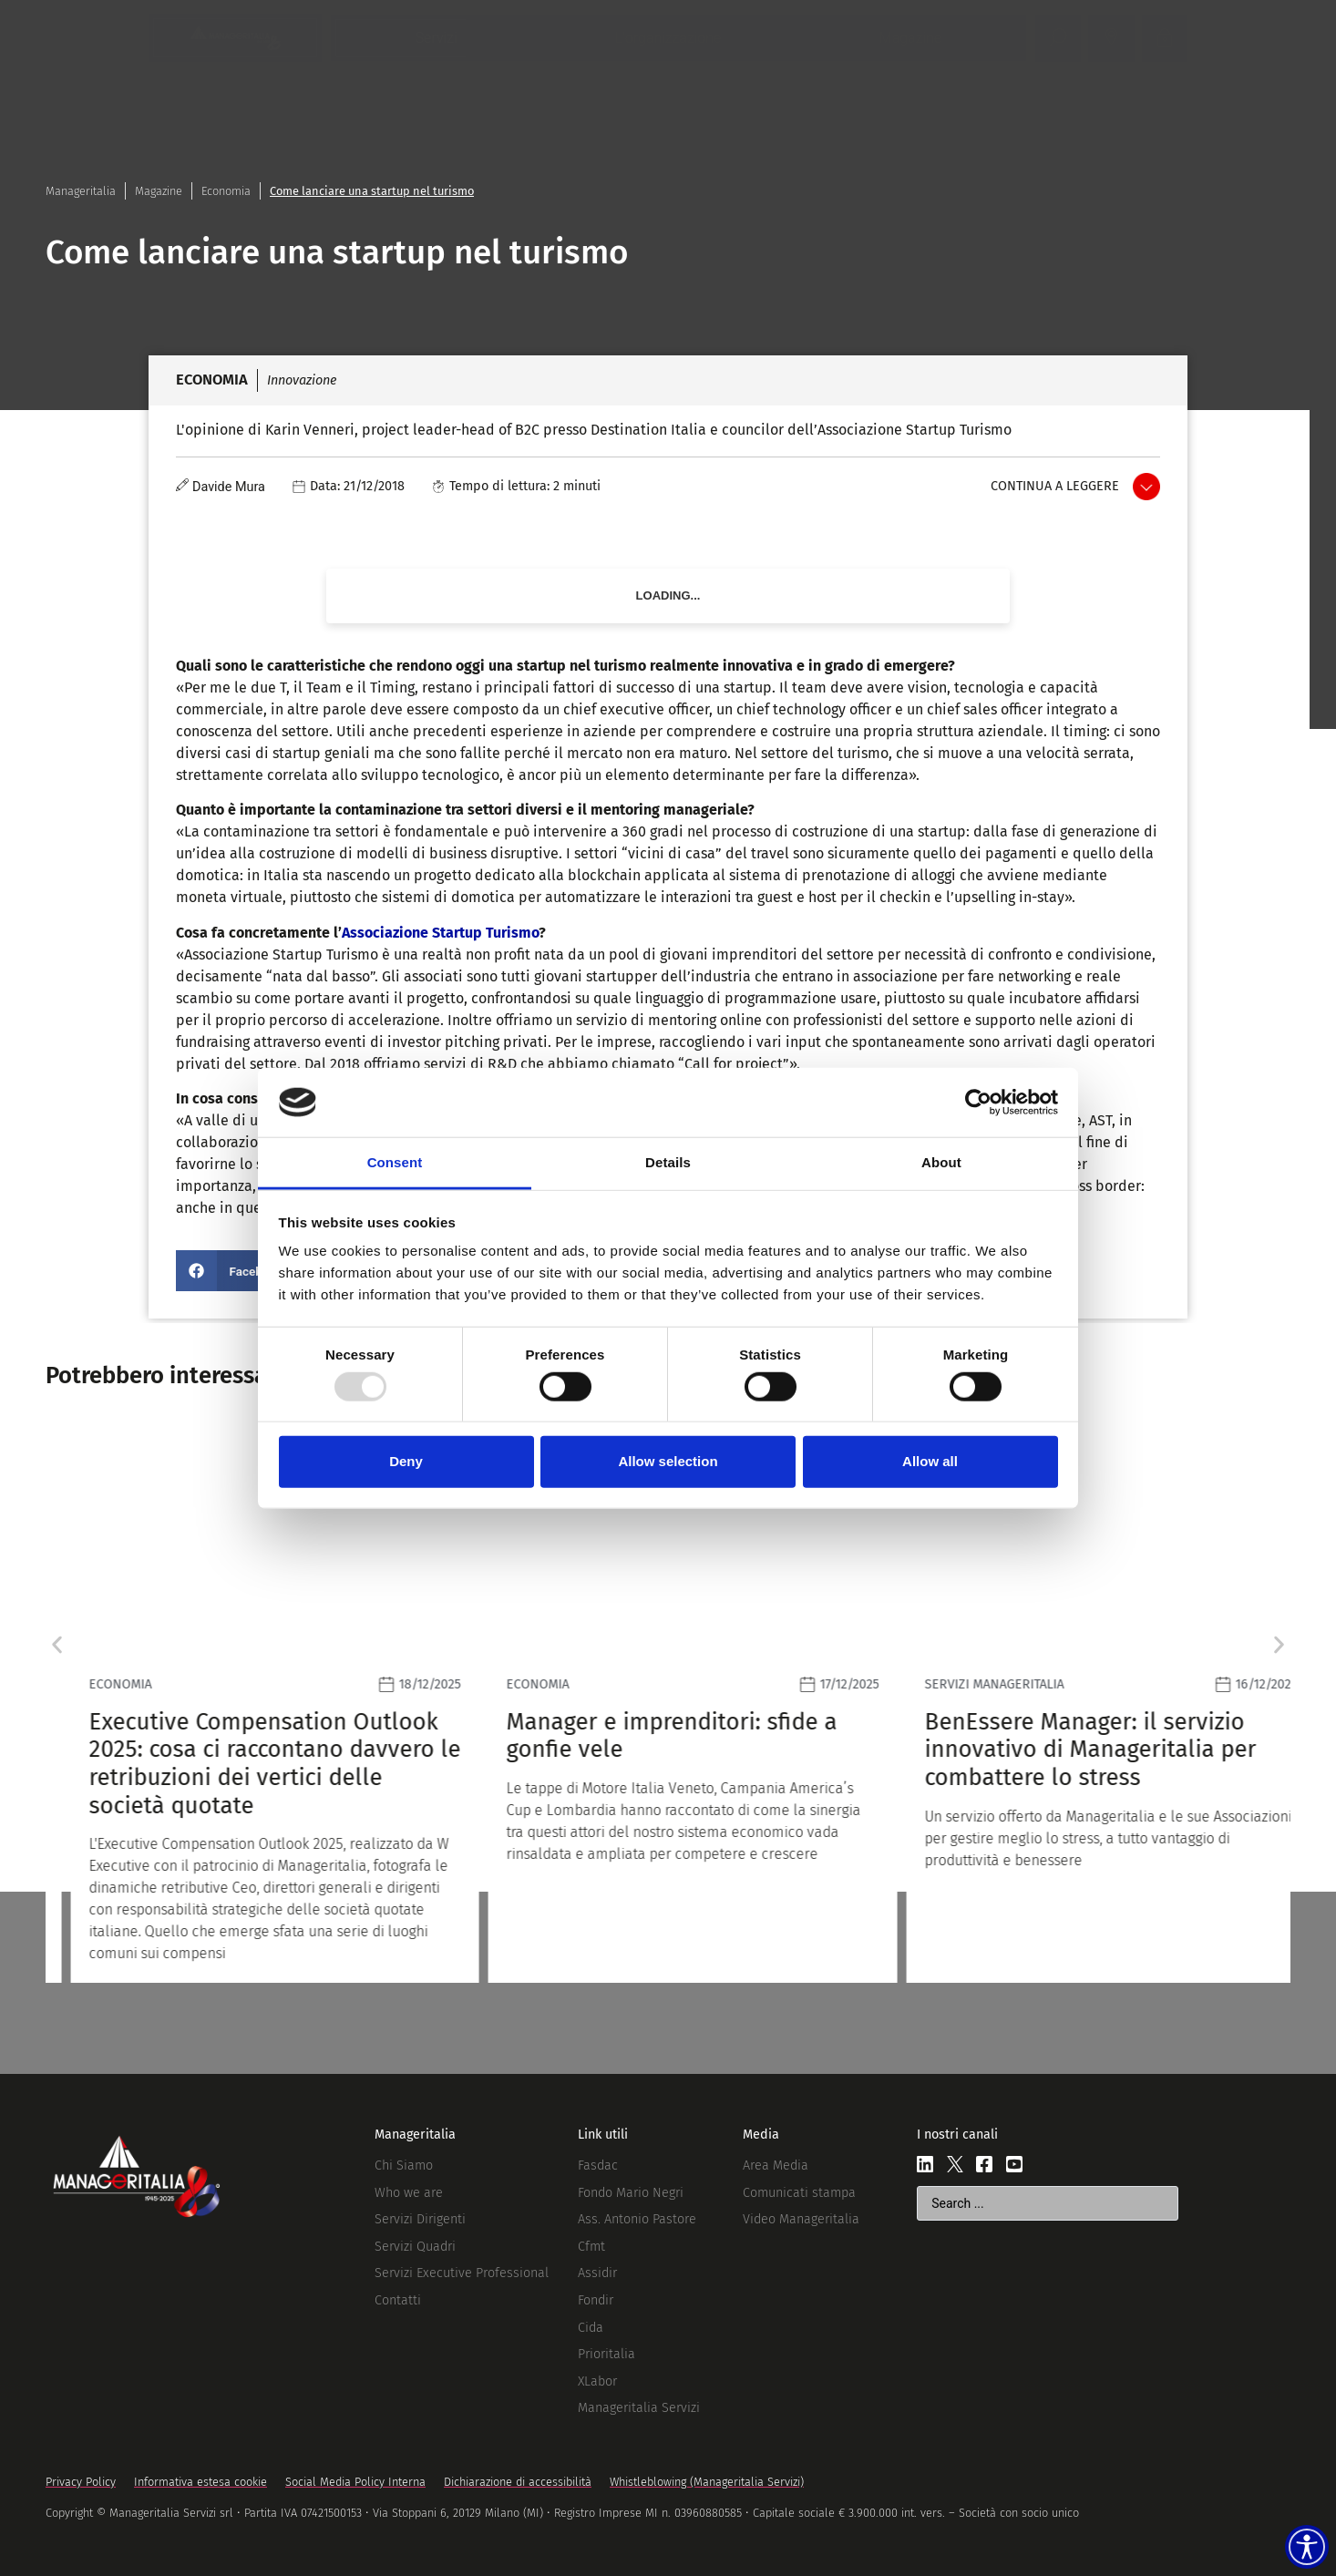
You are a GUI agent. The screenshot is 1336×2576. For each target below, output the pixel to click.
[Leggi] (250, 1703)
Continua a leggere (1055, 486)
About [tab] (941, 1162)
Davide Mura (228, 487)
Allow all (930, 1461)
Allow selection (667, 1461)
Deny (406, 1461)
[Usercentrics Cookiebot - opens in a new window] (978, 1102)
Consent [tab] (395, 1162)
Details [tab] (668, 1162)
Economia (226, 191)
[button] (236, 1270)
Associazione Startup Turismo (440, 932)
